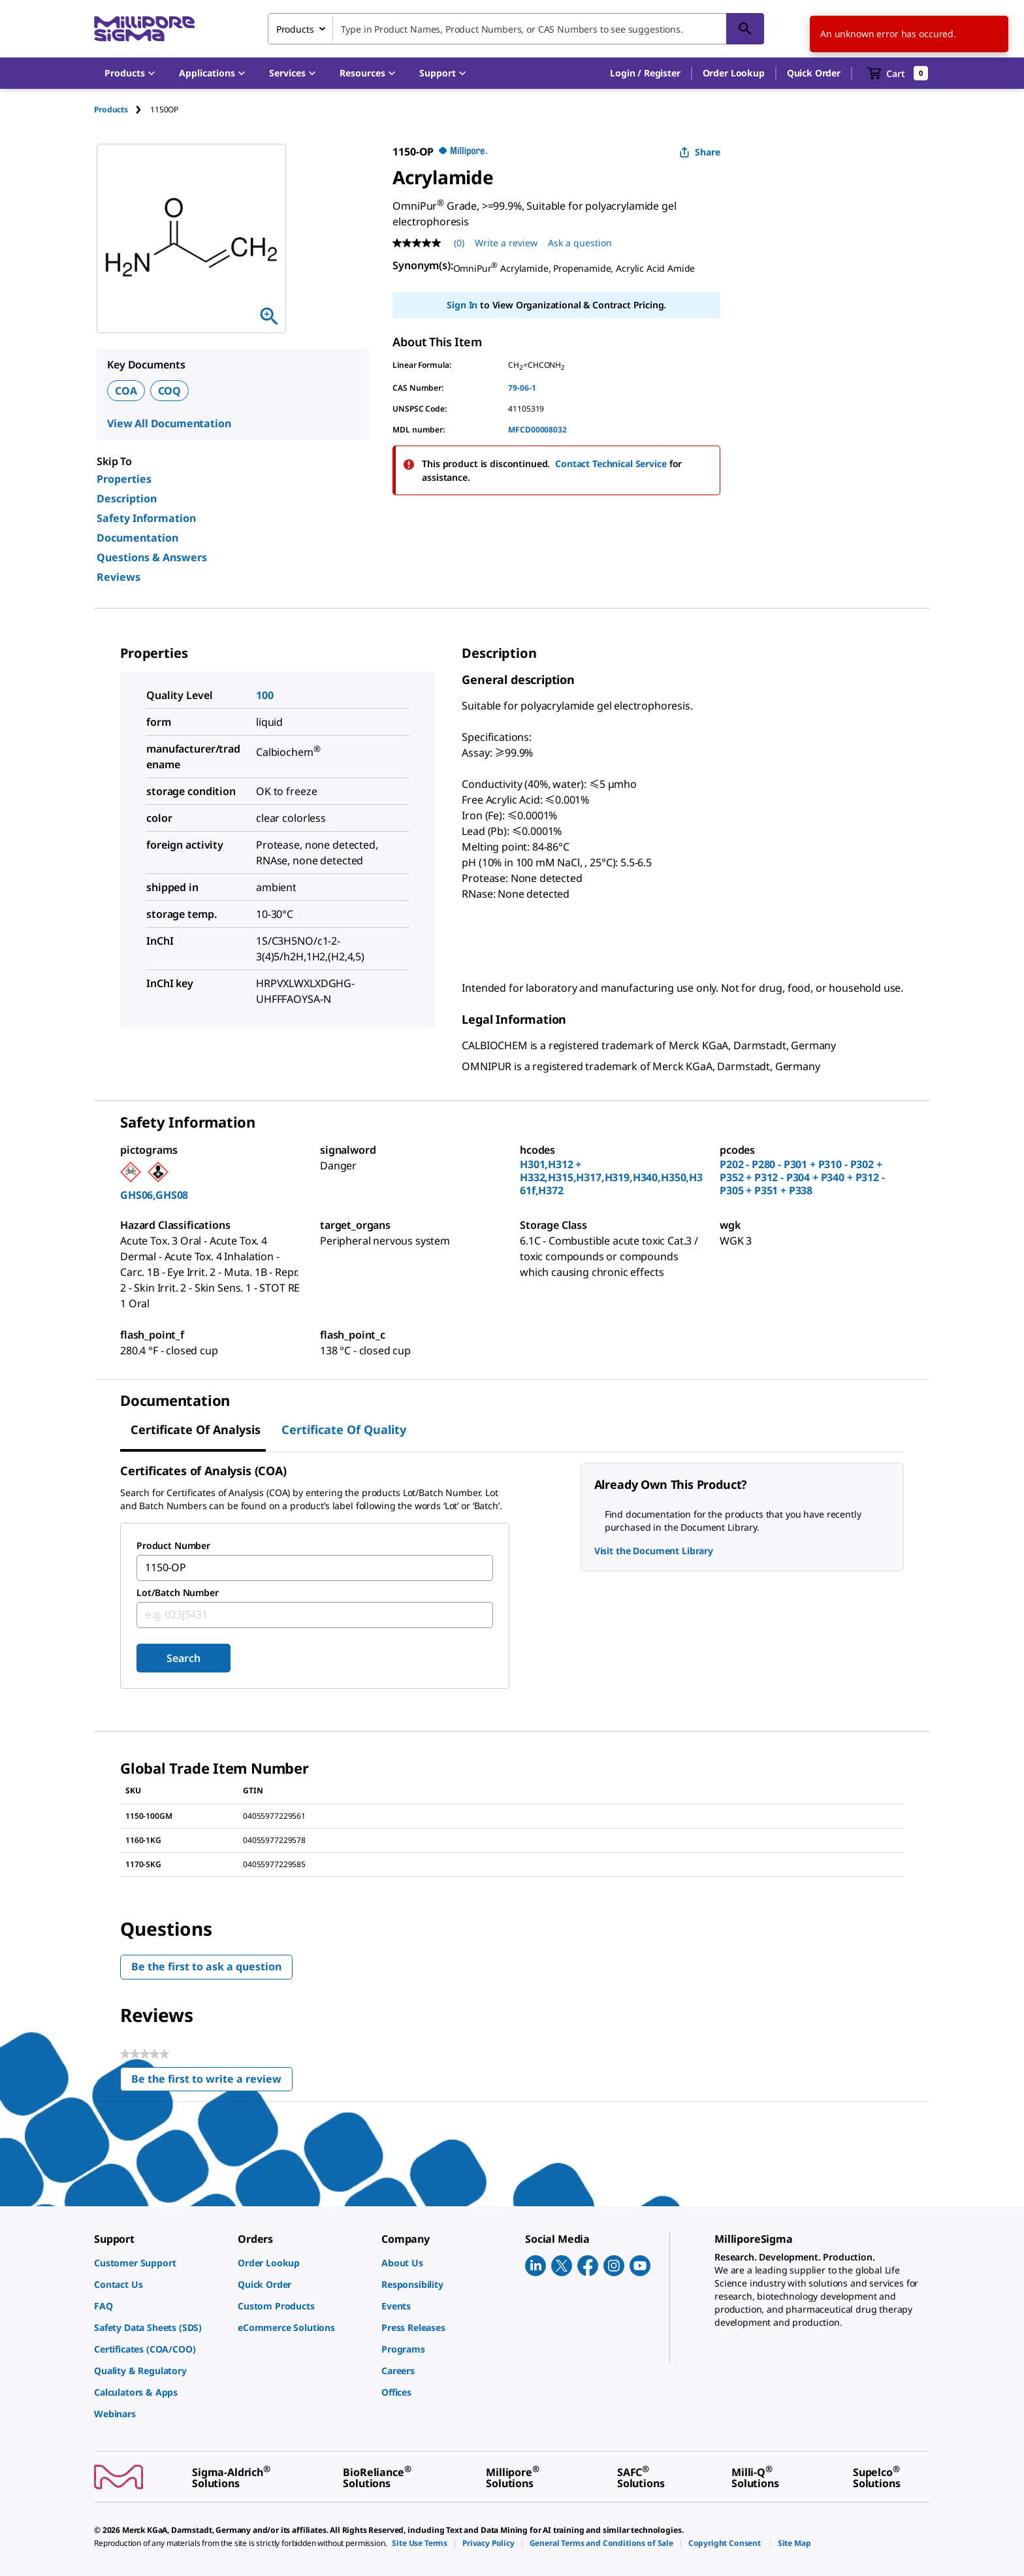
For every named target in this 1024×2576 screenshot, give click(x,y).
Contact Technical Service (611, 463)
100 (265, 695)
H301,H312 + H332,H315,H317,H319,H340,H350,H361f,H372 (611, 1177)
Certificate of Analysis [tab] (196, 1429)
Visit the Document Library (653, 1550)
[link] (159, 2262)
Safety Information (146, 518)
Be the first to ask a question (206, 1966)
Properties (124, 479)
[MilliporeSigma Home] (144, 29)
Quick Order (813, 73)
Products (111, 109)
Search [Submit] (183, 1658)
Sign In (462, 305)
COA (126, 390)
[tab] (122, 109)
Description (127, 498)
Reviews (118, 577)
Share (699, 152)
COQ (170, 390)
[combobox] (516, 28)
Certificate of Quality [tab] (343, 1429)
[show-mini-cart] (897, 73)
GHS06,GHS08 (154, 1195)
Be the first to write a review (212, 2082)
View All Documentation (169, 423)
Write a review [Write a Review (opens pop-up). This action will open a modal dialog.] (506, 242)
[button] (645, 73)
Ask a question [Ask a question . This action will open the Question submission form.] (580, 242)
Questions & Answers (152, 557)
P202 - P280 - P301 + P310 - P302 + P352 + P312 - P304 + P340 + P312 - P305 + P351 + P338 (802, 1177)
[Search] (745, 28)
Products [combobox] (295, 29)
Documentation (137, 537)
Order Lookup (734, 73)
